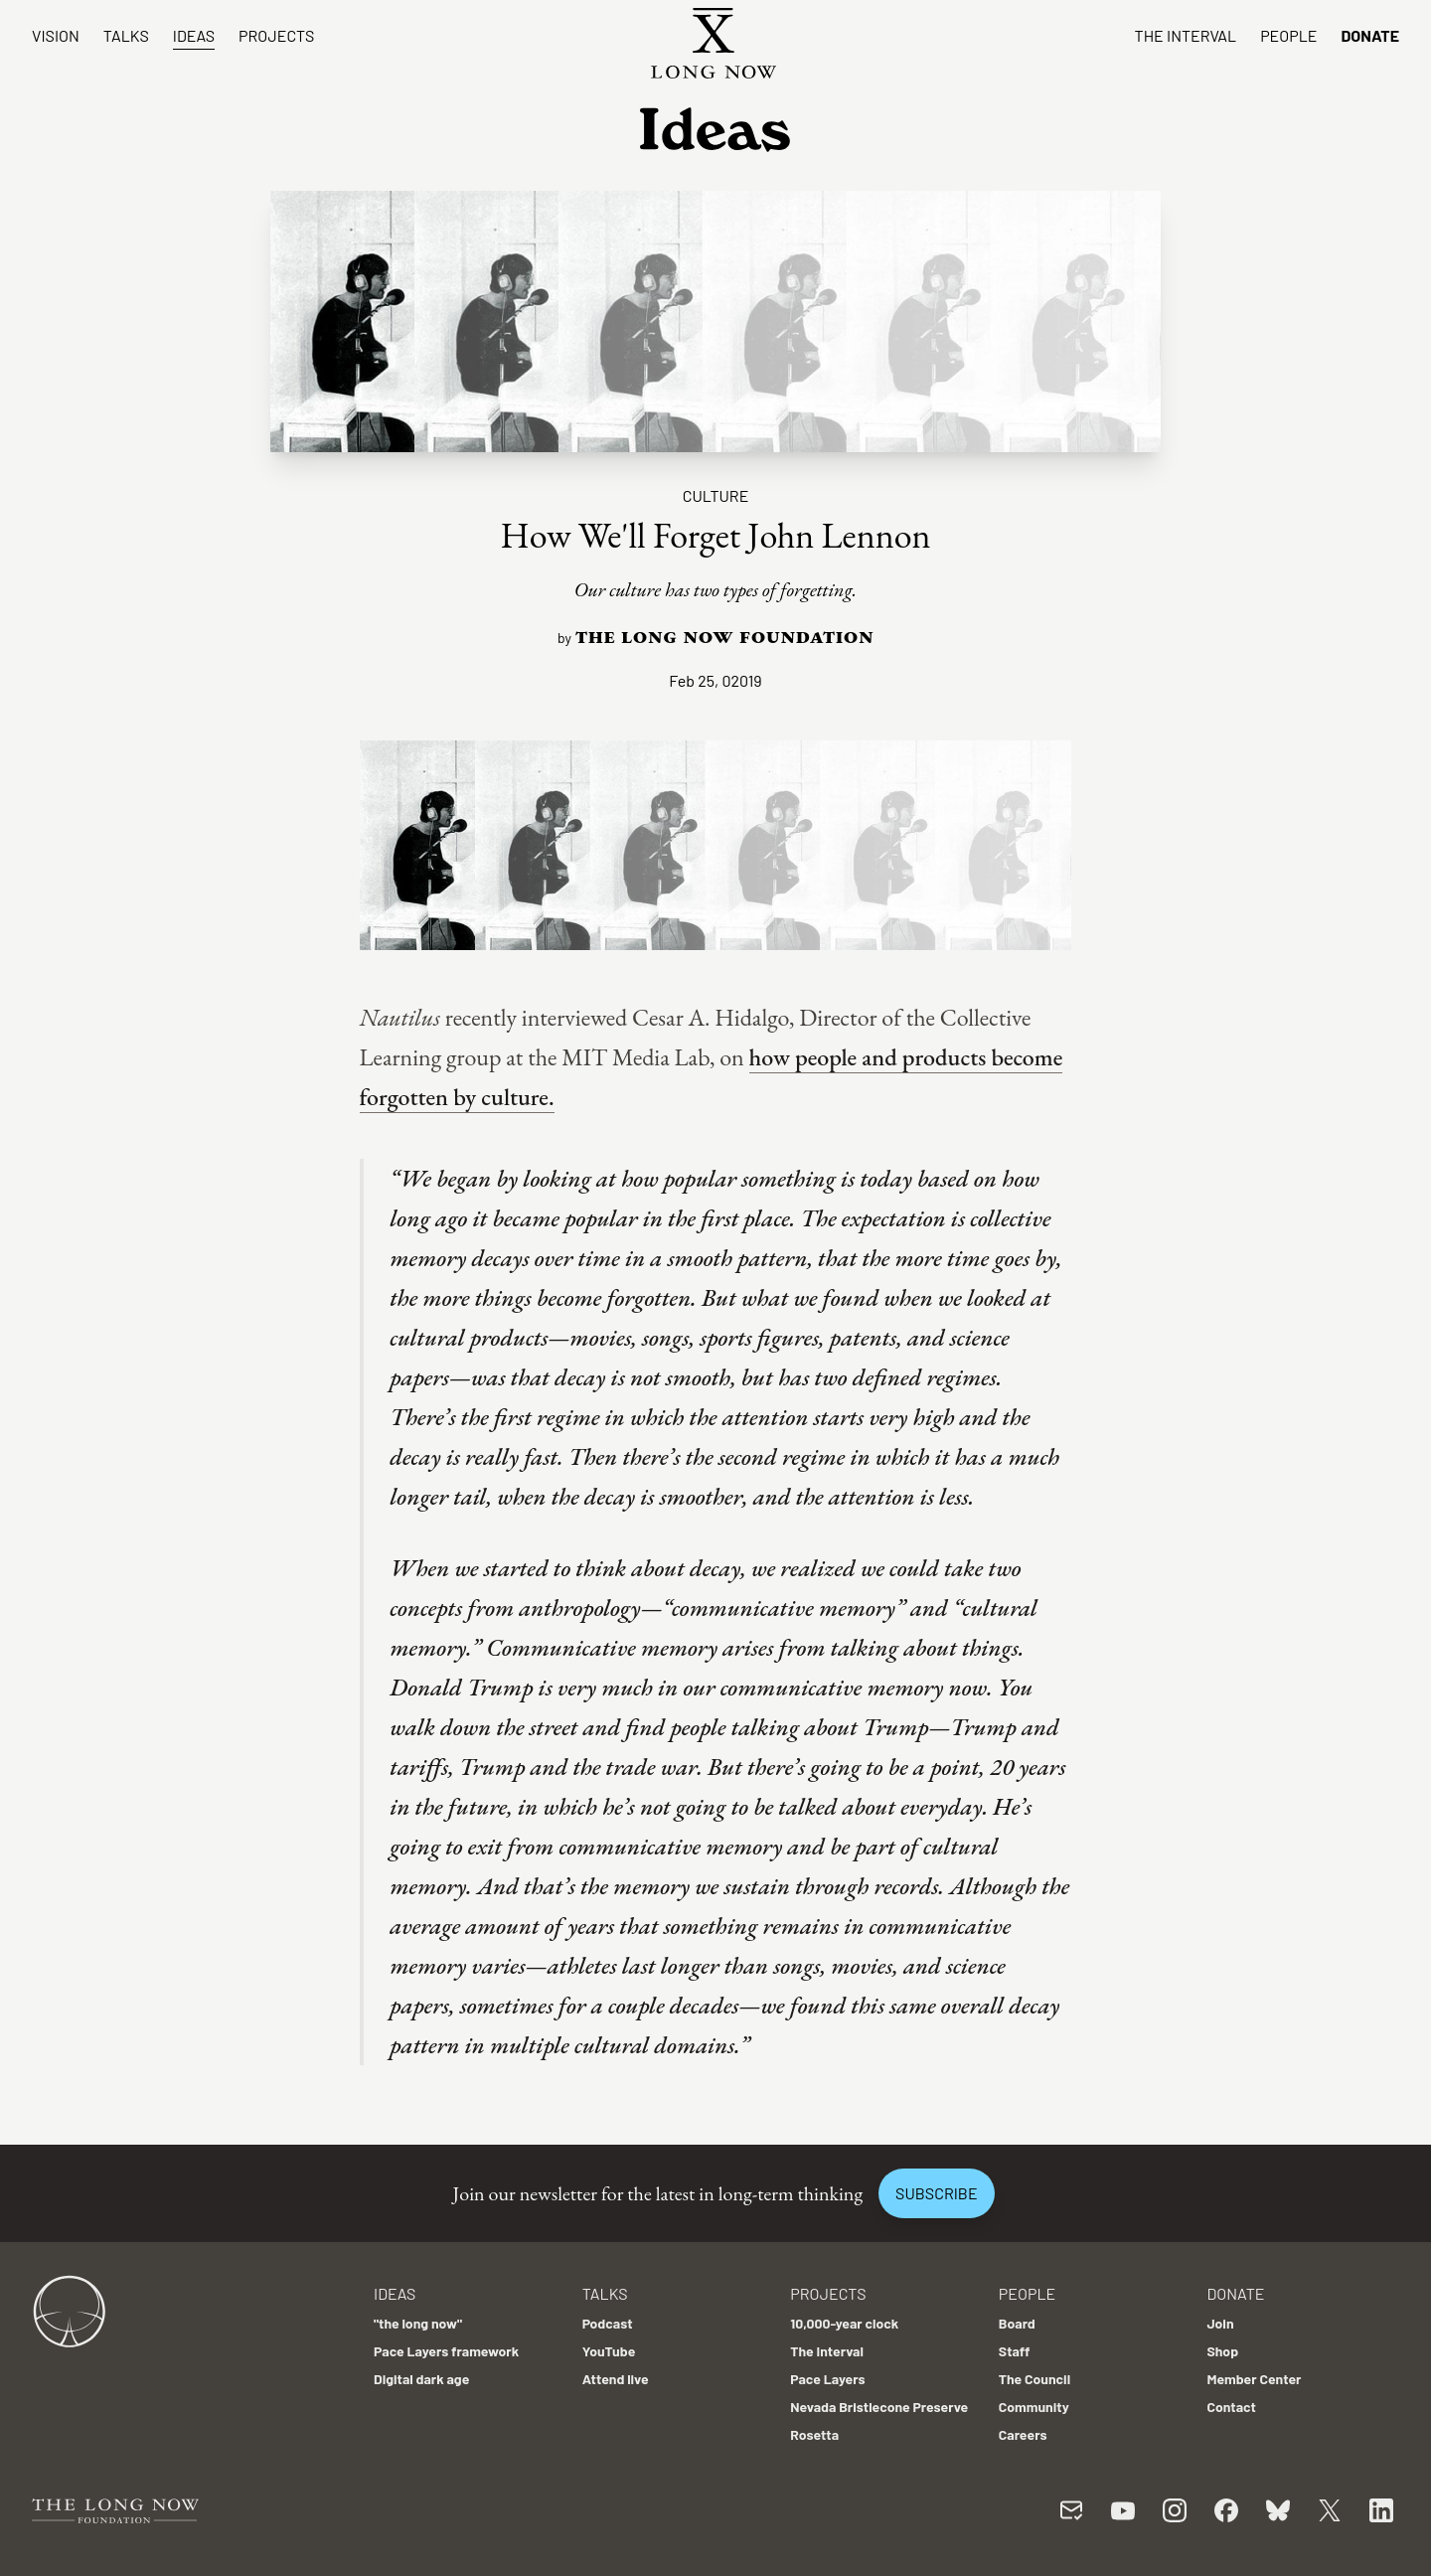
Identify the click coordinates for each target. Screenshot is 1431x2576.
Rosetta (814, 2434)
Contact (1231, 2406)
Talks (126, 35)
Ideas (194, 35)
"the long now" (418, 2323)
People (1288, 35)
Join (1219, 2323)
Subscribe (936, 2192)
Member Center (1253, 2378)
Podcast (607, 2323)
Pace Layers (827, 2378)
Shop (1222, 2350)
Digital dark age (421, 2378)
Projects (276, 35)
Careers (1023, 2434)
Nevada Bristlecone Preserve (879, 2406)
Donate (1370, 35)
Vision (56, 35)
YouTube (609, 2350)
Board (1017, 2323)
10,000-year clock (844, 2323)
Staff (1015, 2350)
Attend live (615, 2378)
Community (1034, 2406)
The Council (1034, 2378)
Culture (716, 495)
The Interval (1186, 35)
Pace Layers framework (446, 2350)
